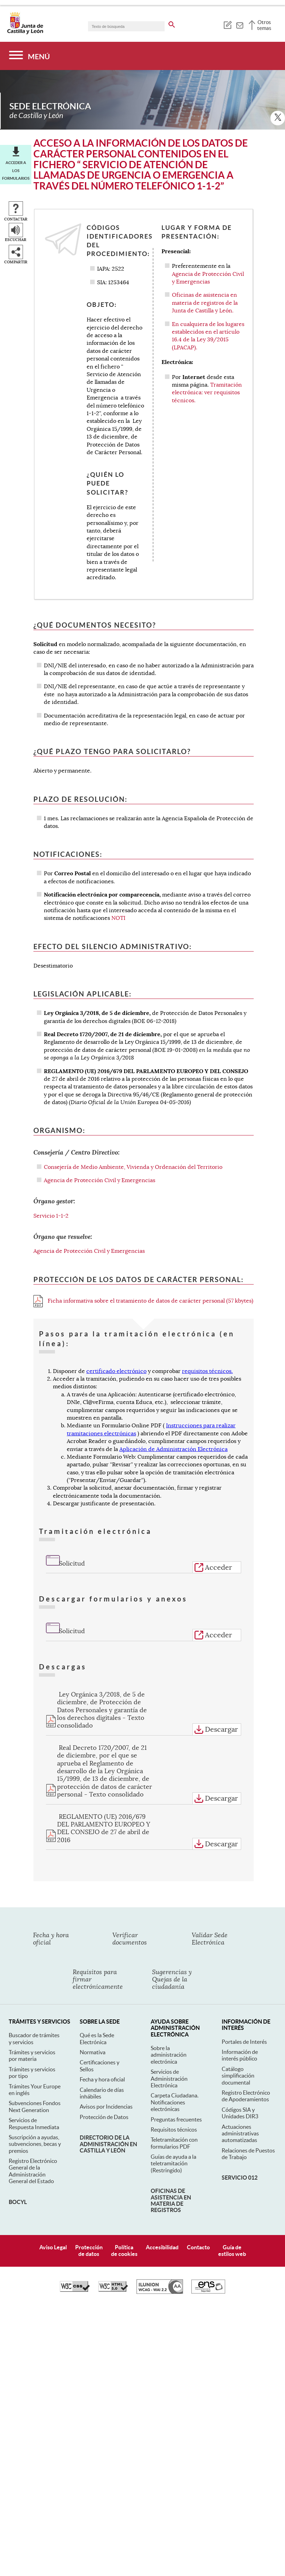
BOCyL (18, 2202)
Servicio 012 (240, 2177)
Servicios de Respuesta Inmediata (34, 2123)
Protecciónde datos (89, 2250)
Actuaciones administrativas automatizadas (240, 2133)
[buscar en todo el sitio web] (171, 23)
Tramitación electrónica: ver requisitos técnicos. (207, 392)
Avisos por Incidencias (106, 2106)
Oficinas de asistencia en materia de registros (171, 2200)
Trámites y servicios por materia (32, 2055)
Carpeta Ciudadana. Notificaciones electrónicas (174, 2102)
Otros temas (264, 25)
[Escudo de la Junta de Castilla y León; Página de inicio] (25, 32)
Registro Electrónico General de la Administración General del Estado (33, 2171)
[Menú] (29, 56)
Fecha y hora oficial (102, 2079)
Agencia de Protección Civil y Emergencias (99, 1180)
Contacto (198, 2247)
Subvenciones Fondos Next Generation (35, 2106)
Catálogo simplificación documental (238, 2076)
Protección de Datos (104, 2117)
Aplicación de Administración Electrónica (173, 1449)
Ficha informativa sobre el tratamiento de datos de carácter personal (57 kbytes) (143, 1300)
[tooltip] (227, 24)
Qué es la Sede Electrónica (97, 2038)
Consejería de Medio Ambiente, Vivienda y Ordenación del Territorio (133, 1167)
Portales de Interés (244, 2042)
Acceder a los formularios (16, 170)
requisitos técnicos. (207, 1371)
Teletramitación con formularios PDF (174, 2142)
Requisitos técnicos (174, 2129)
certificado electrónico (116, 1371)
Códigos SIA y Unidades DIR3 (240, 2112)
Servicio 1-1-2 (51, 1215)
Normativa (92, 2052)
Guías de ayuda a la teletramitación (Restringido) (173, 2163)
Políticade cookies (124, 2250)
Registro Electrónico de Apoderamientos (246, 2095)
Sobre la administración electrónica (169, 2055)
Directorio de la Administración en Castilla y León (108, 2144)
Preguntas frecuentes (176, 2119)
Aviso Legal (53, 2247)
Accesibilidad (162, 2247)
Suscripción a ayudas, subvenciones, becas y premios (35, 2144)
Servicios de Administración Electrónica (169, 2078)
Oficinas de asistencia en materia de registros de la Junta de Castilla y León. (205, 303)
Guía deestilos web (232, 2250)
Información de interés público (240, 2055)
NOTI (118, 918)
